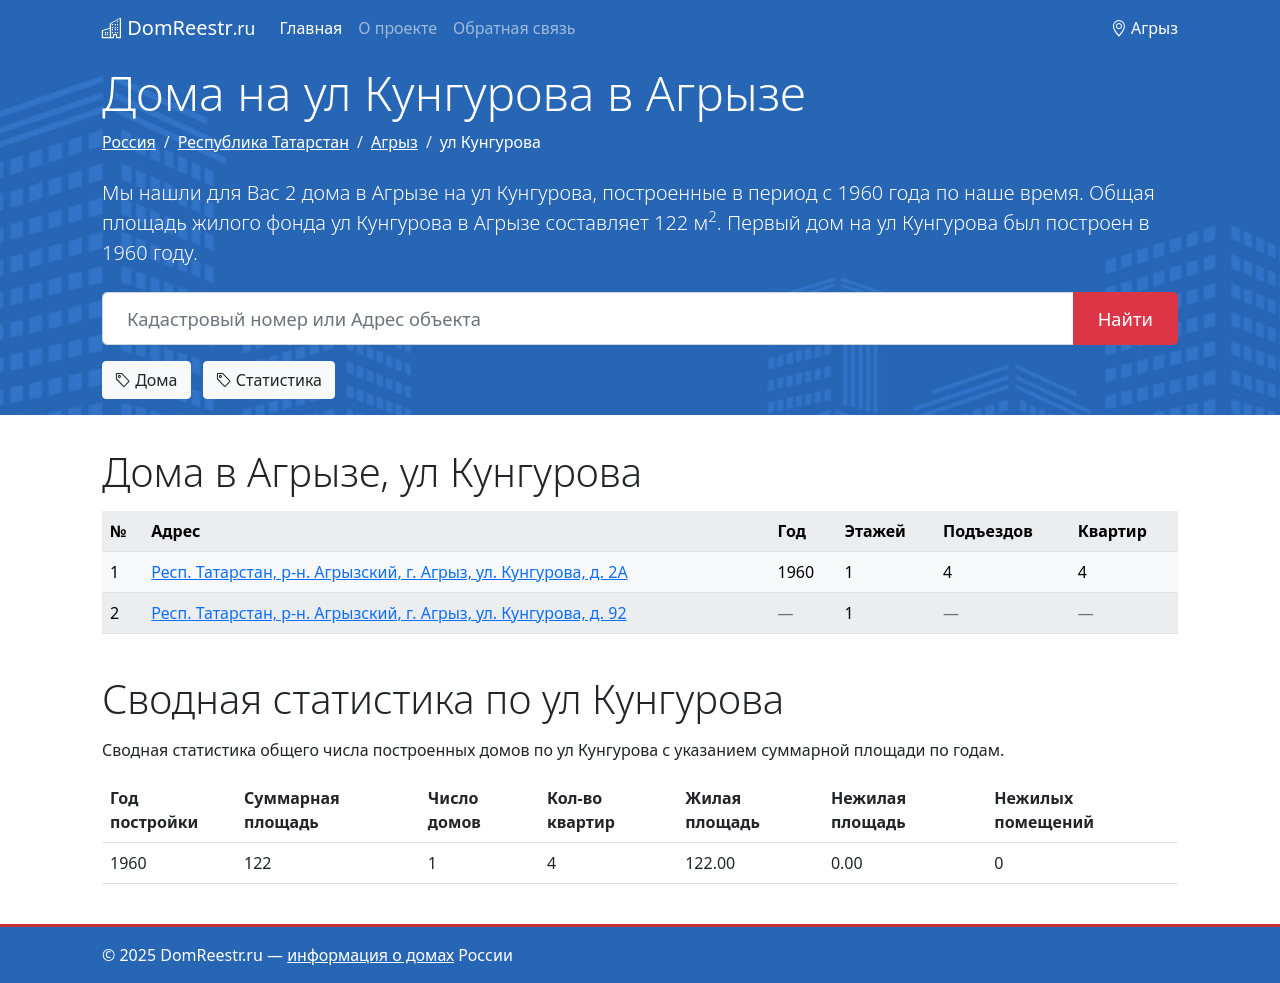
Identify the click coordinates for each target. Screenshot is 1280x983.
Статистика (269, 380)
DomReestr (178, 27)
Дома (146, 380)
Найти (1125, 318)
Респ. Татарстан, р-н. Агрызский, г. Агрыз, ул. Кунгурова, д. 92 (388, 613)
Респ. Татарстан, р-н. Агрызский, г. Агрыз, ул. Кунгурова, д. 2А (389, 572)
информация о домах (370, 955)
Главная (310, 28)
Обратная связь (514, 28)
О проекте (397, 28)
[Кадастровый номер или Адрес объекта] (588, 319)
